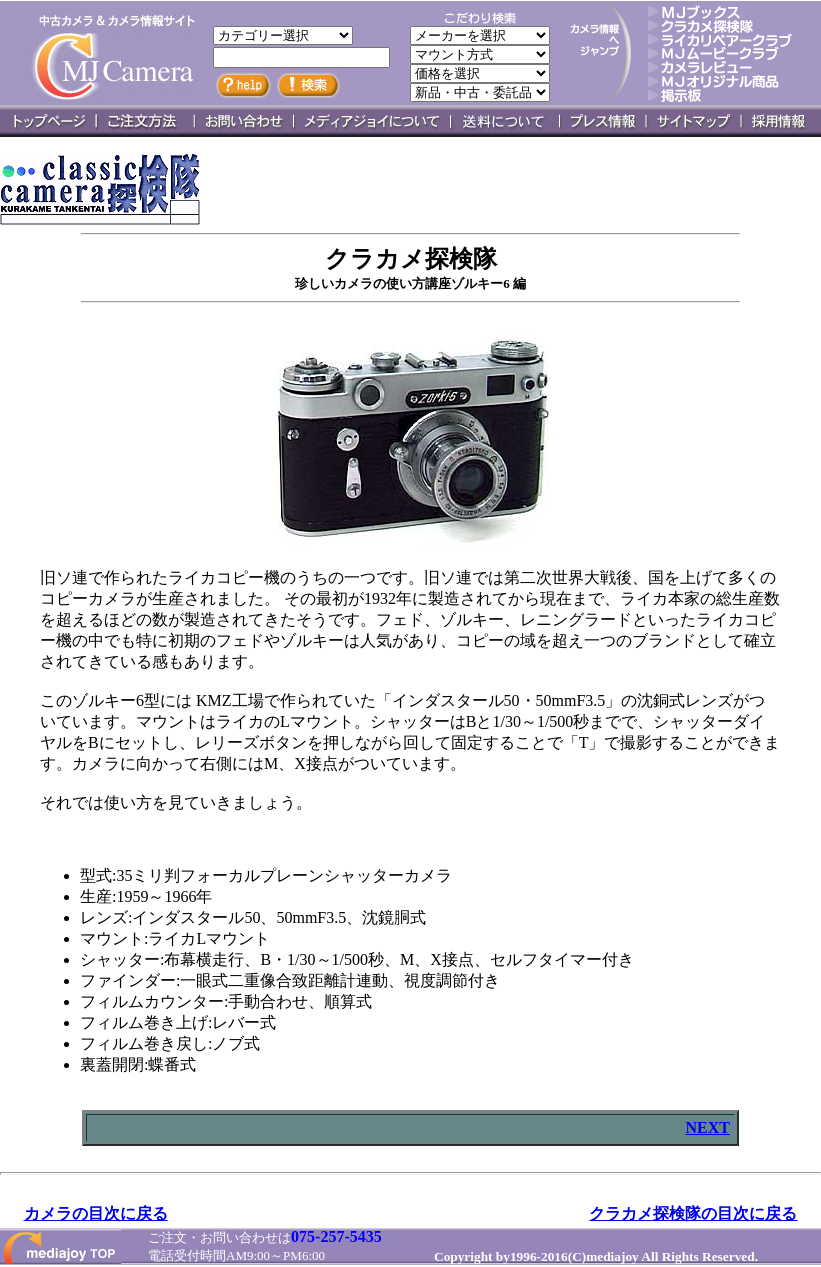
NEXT (707, 1127)
